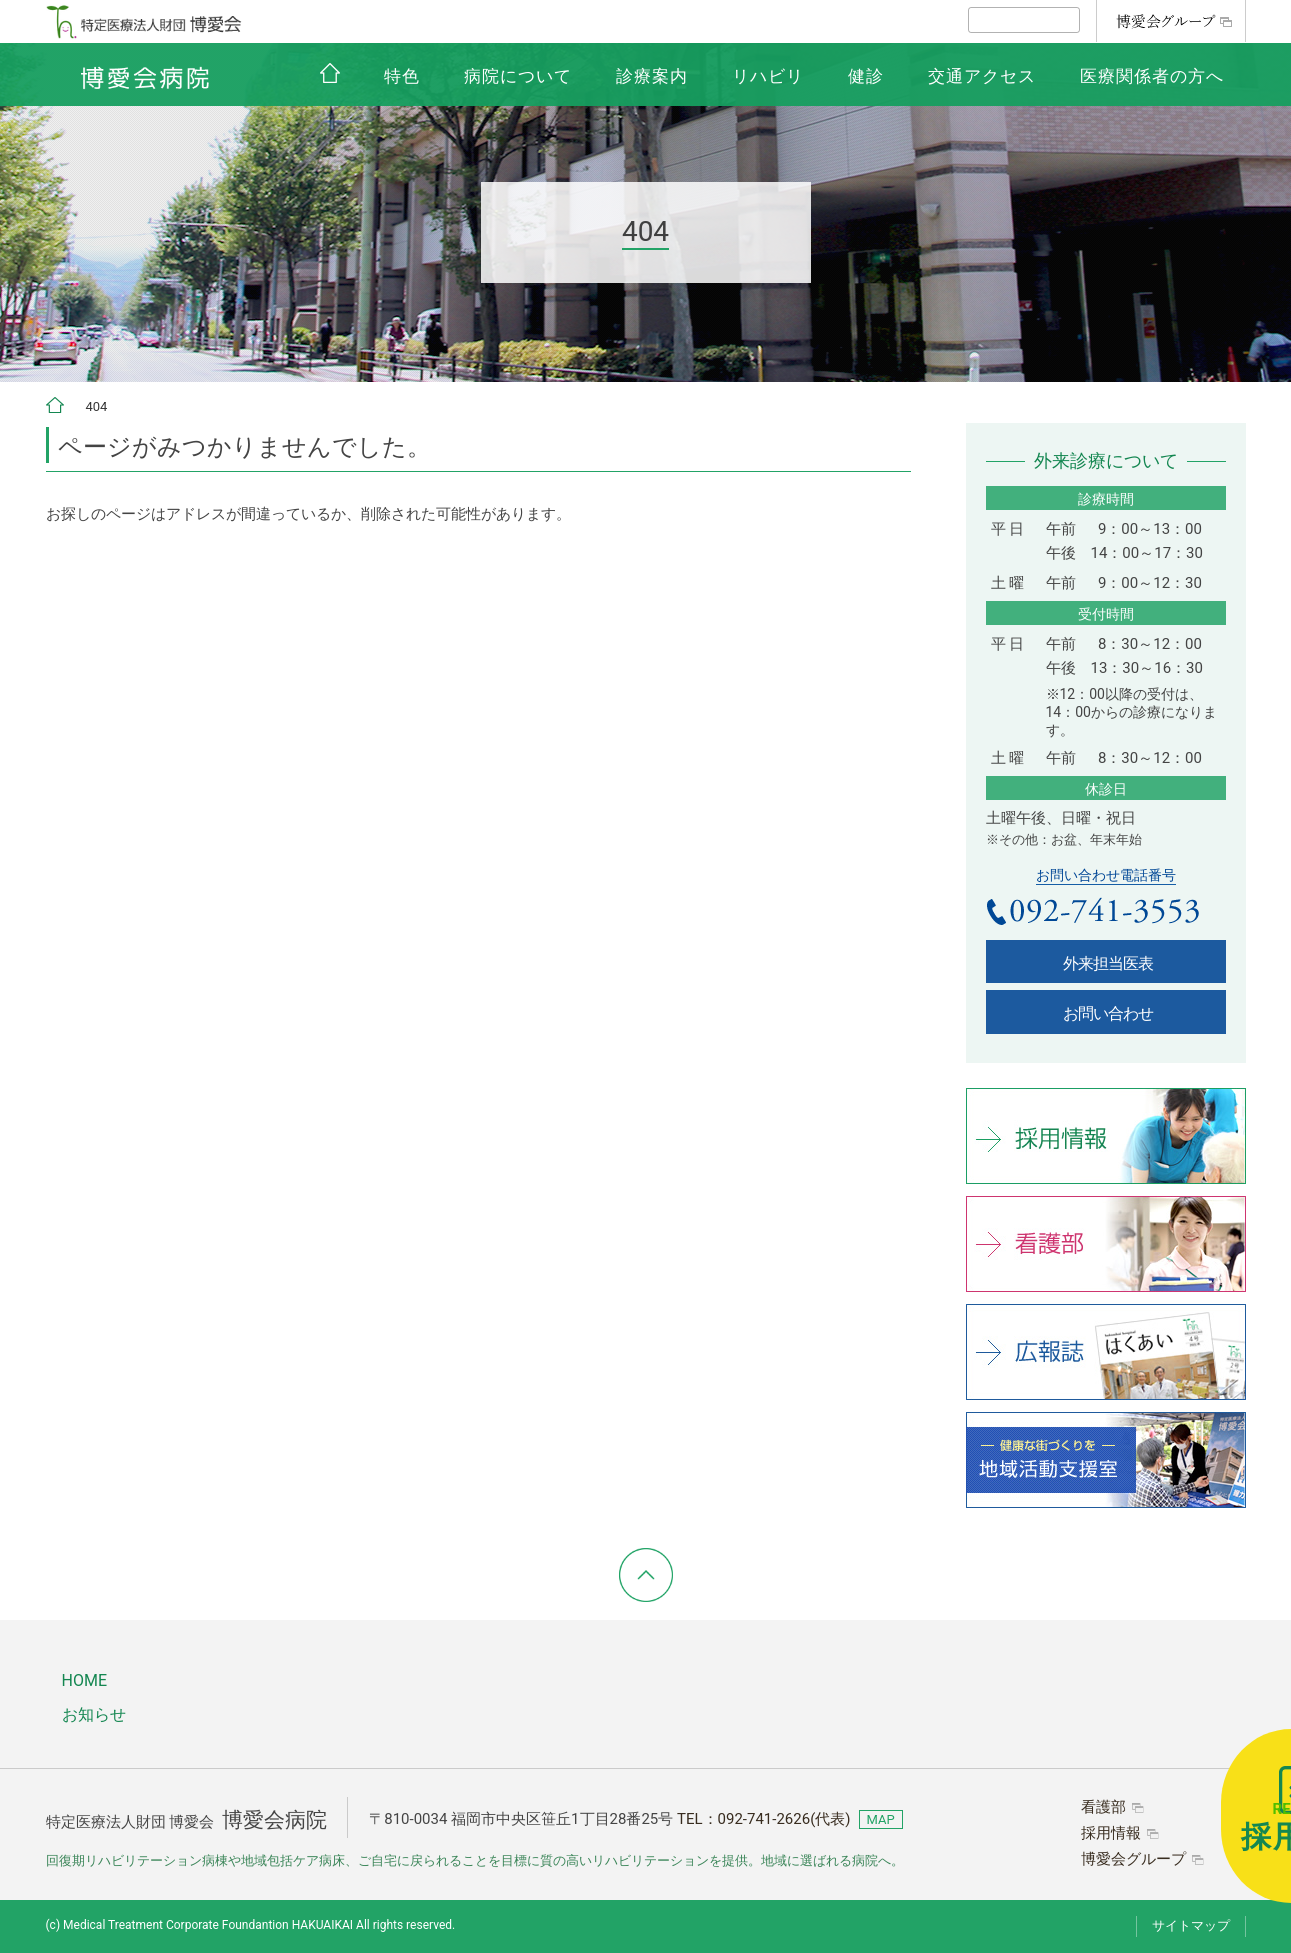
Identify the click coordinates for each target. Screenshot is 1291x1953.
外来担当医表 (1108, 963)
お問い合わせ (1108, 1013)
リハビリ (768, 76)
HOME (84, 1680)
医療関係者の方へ (1152, 76)
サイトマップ (1191, 1925)
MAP (881, 1819)
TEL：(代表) (764, 1819)
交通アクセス (982, 76)
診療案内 (652, 76)
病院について (518, 76)
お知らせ (94, 1714)
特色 (402, 76)
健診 (866, 76)
